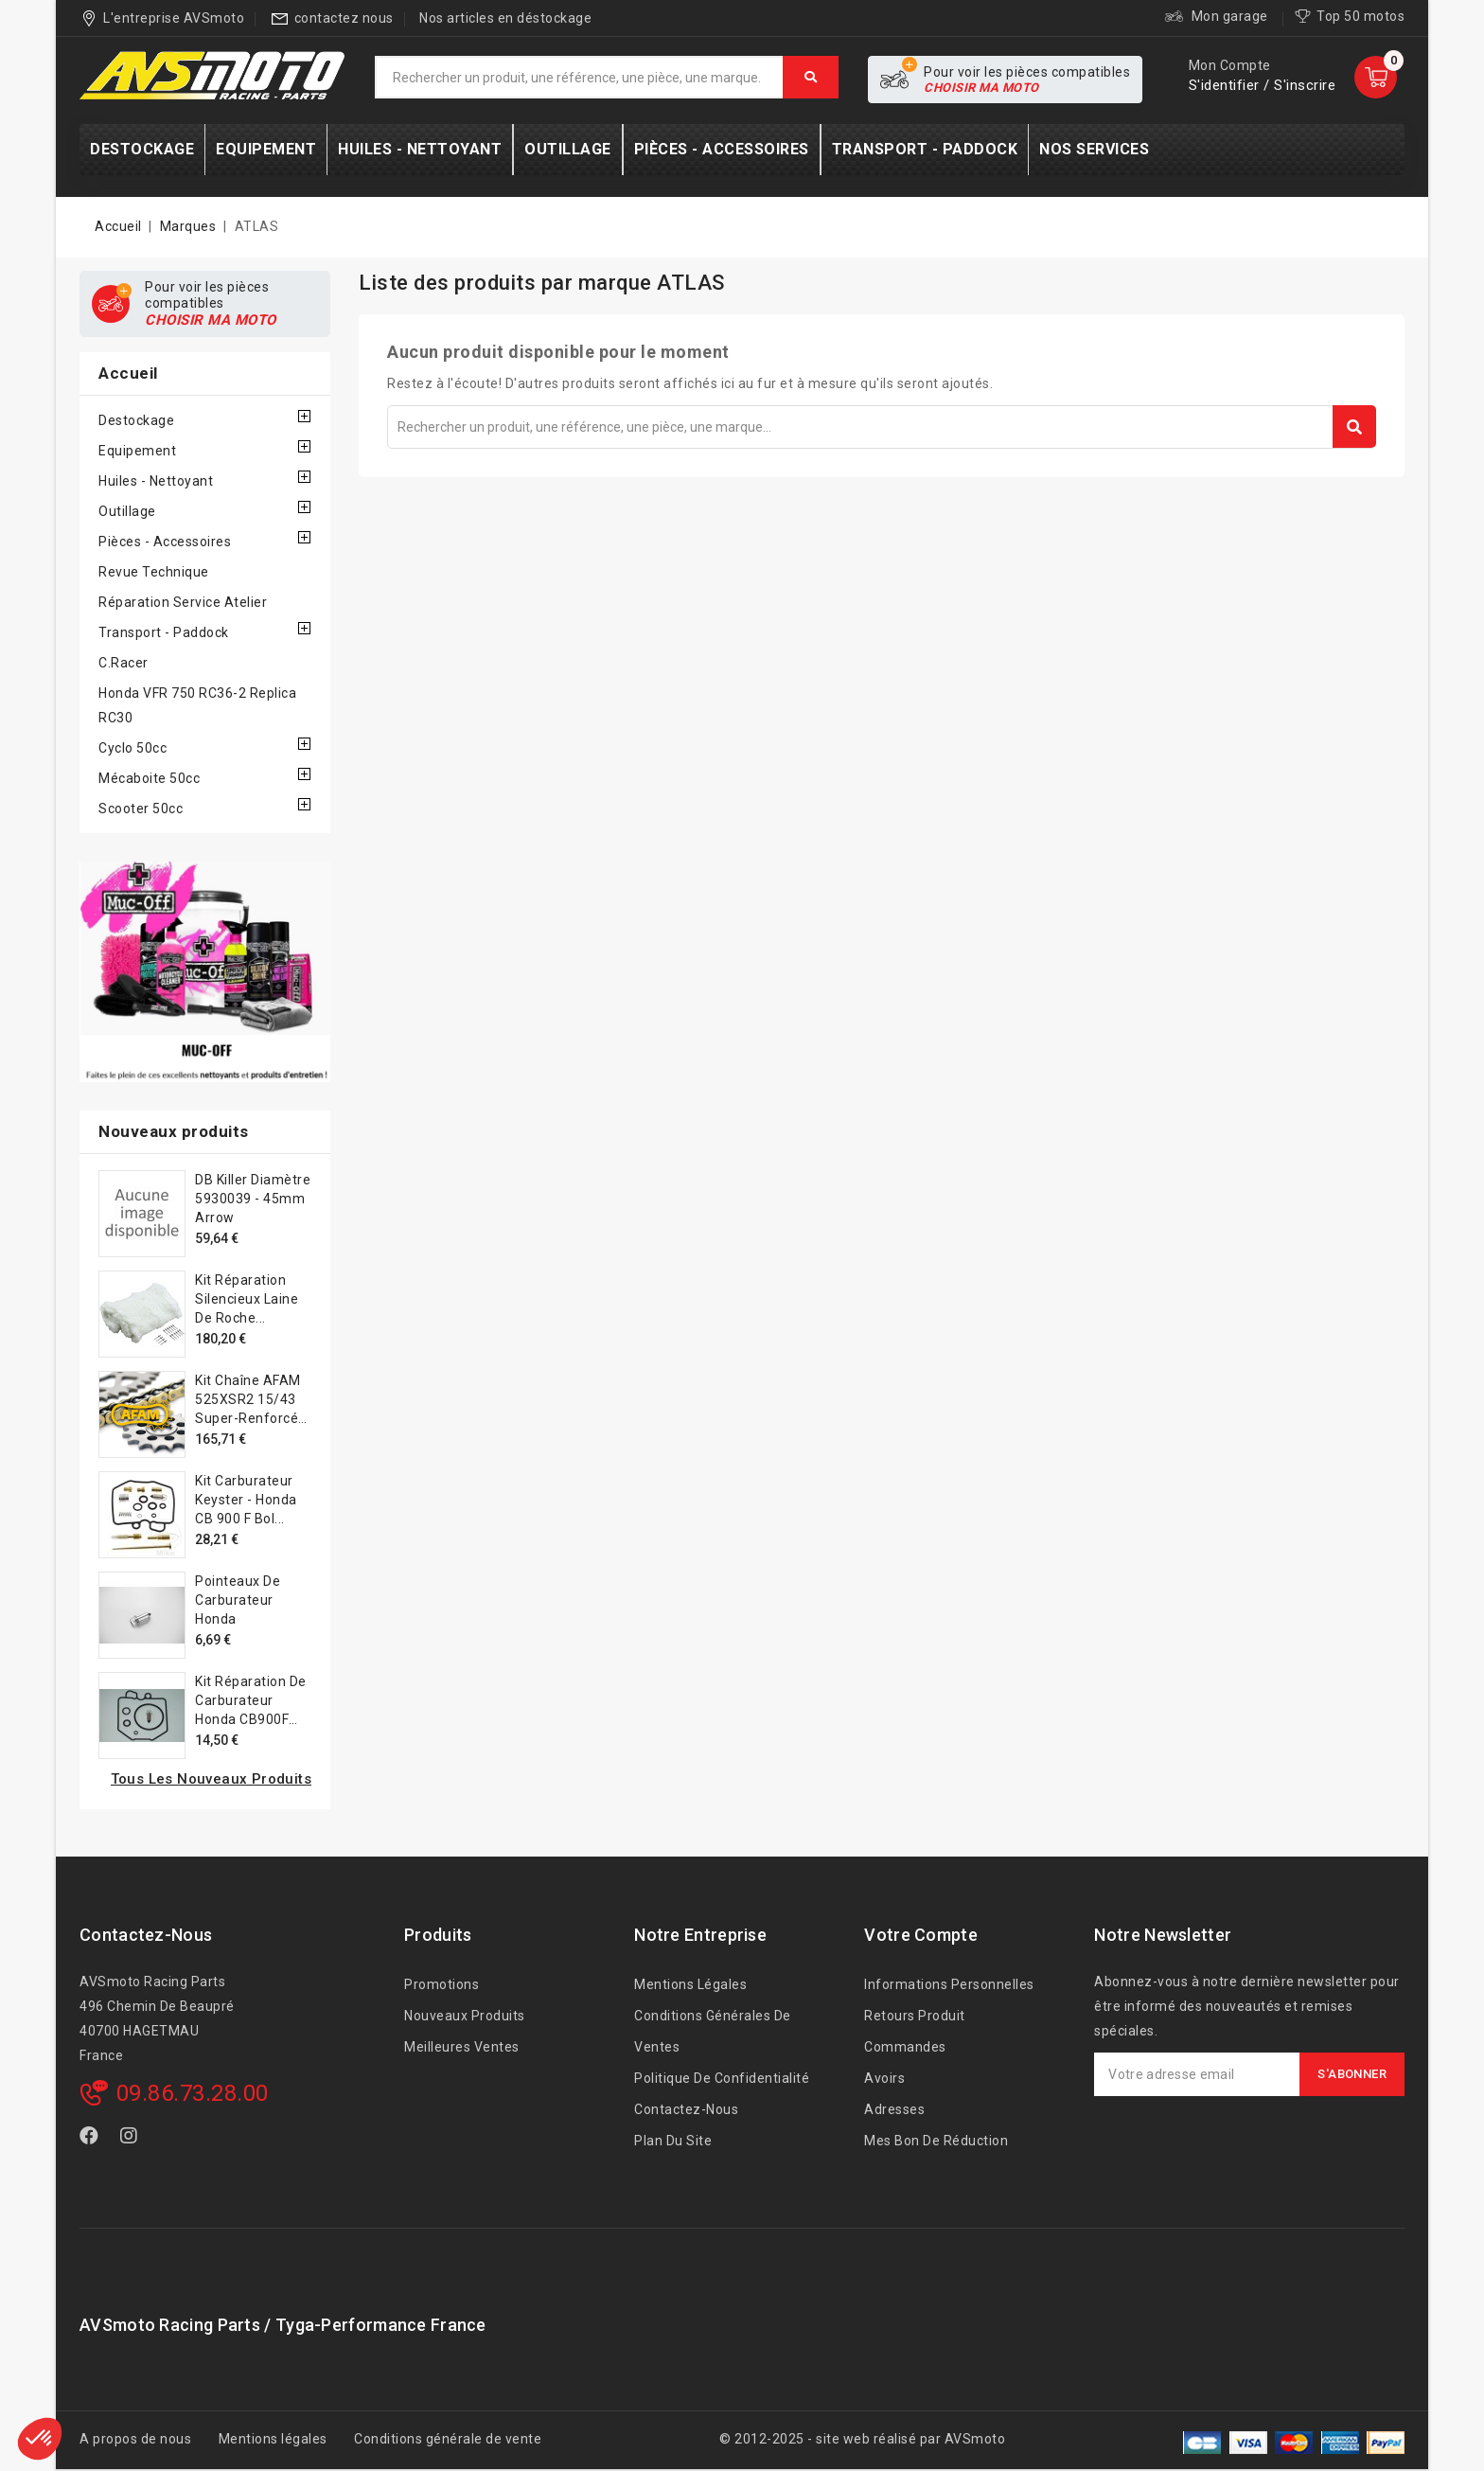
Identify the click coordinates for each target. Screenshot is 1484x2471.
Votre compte (921, 1935)
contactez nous (344, 18)
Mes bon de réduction (936, 2140)
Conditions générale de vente (447, 2438)
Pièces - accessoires (164, 541)
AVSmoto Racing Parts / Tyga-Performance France (283, 2325)
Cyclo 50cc (132, 748)
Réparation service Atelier (182, 602)
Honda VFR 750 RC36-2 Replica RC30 (197, 705)
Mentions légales (690, 1984)
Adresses (894, 2109)
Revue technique (153, 571)
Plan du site (673, 2140)
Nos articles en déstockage (505, 18)
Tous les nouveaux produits (211, 1778)
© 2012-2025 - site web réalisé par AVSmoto (862, 2438)
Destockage (136, 420)
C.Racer (123, 662)
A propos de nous (135, 2438)
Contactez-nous (146, 1935)
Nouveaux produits (464, 2015)
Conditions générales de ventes (712, 2031)
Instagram (132, 2139)
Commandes (905, 2046)
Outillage (127, 511)
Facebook (91, 2139)
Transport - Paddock (163, 632)
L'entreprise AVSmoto (173, 18)
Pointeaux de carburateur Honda (237, 1600)
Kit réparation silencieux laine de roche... (246, 1298)
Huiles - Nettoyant (155, 481)
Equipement (137, 450)
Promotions (441, 1984)
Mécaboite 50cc (149, 778)
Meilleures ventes (462, 2046)
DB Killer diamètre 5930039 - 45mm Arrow (252, 1198)
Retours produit (914, 2015)
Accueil (128, 373)
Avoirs (884, 2078)
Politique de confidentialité (721, 2078)
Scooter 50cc (140, 808)
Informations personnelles (949, 1984)
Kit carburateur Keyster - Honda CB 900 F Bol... (246, 1499)
